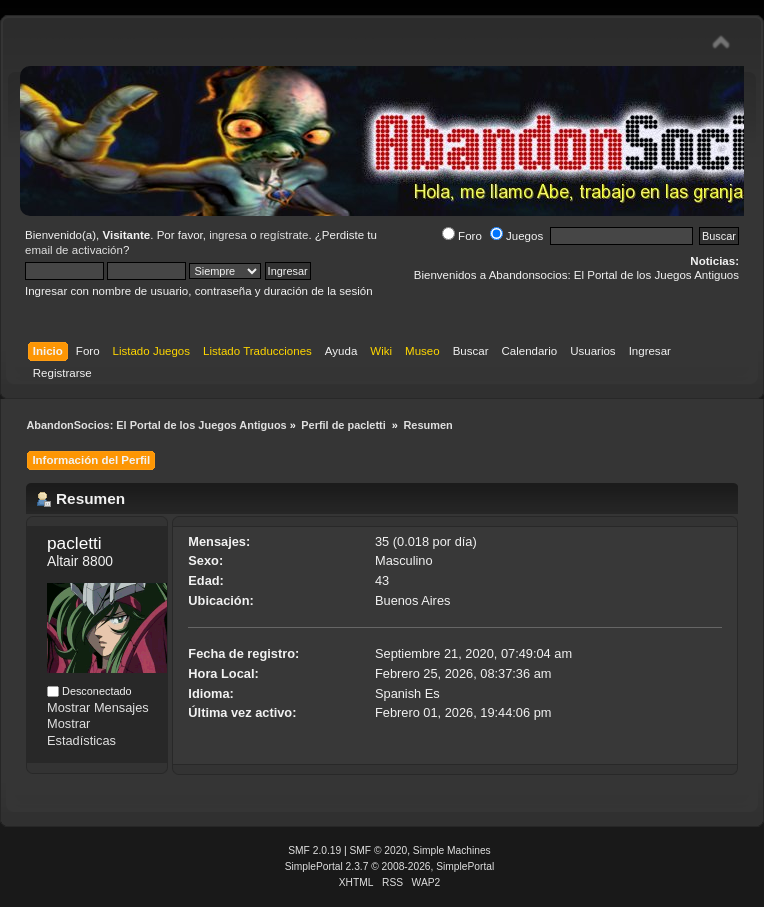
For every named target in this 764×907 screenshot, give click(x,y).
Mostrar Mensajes (98, 707)
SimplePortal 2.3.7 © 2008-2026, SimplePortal (390, 866)
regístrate (284, 235)
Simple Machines (452, 850)
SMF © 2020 (379, 850)
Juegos (516, 236)
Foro (462, 236)
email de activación (74, 250)
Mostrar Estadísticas (81, 732)
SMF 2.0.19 (314, 850)
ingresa (228, 235)
